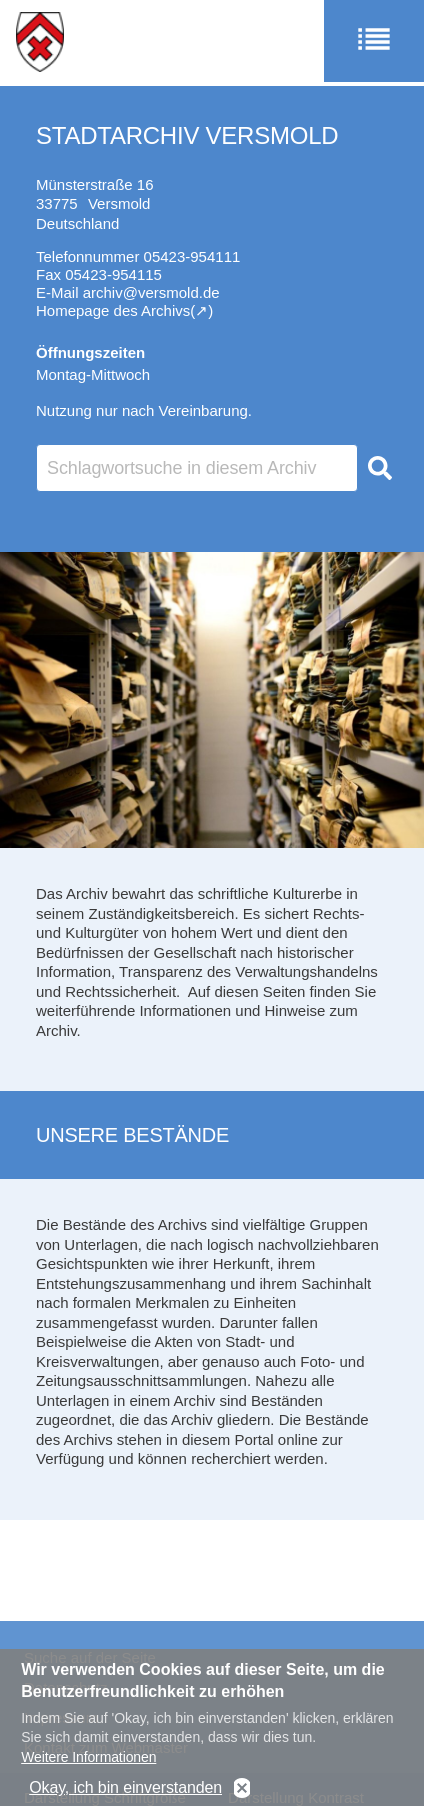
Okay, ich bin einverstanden (125, 1789)
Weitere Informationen (88, 1759)
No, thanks (242, 1790)
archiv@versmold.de (151, 292)
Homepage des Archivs (113, 310)
